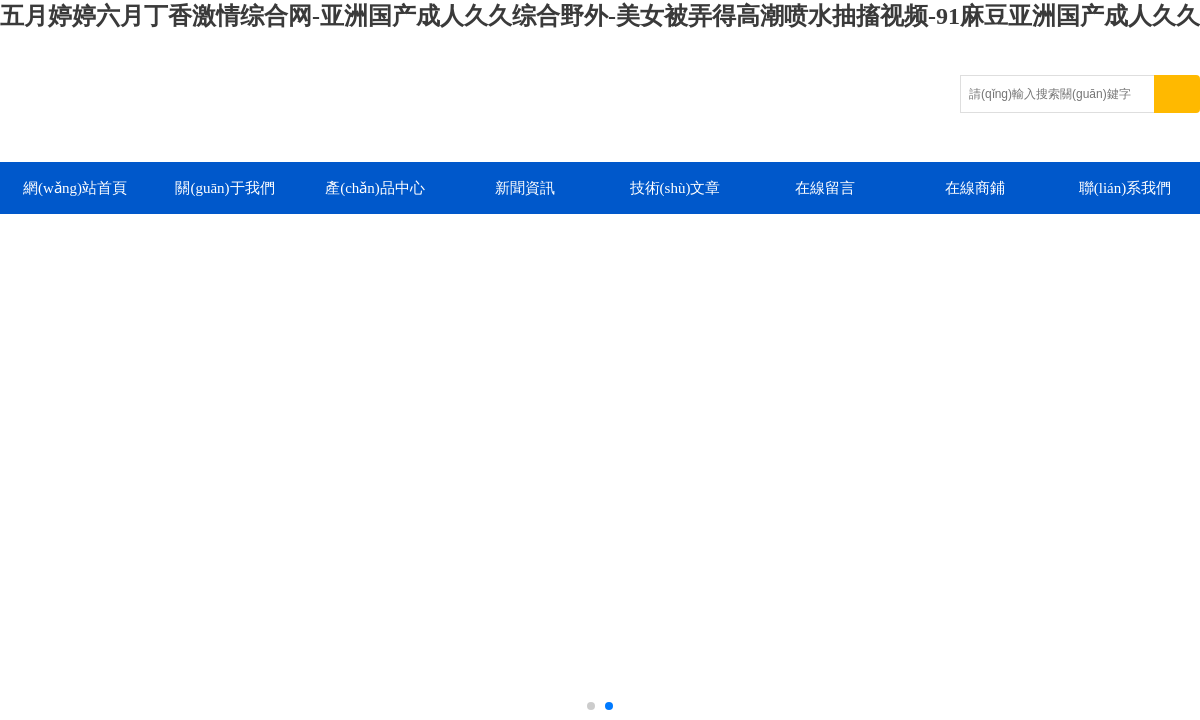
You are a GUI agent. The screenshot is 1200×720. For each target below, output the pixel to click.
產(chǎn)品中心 (375, 188)
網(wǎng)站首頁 (75, 188)
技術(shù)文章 (675, 188)
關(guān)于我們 (224, 188)
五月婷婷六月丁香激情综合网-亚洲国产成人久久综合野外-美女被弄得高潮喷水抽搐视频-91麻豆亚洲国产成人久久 (600, 16)
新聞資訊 (525, 188)
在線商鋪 (975, 188)
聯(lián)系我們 (1125, 188)
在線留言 (825, 188)
